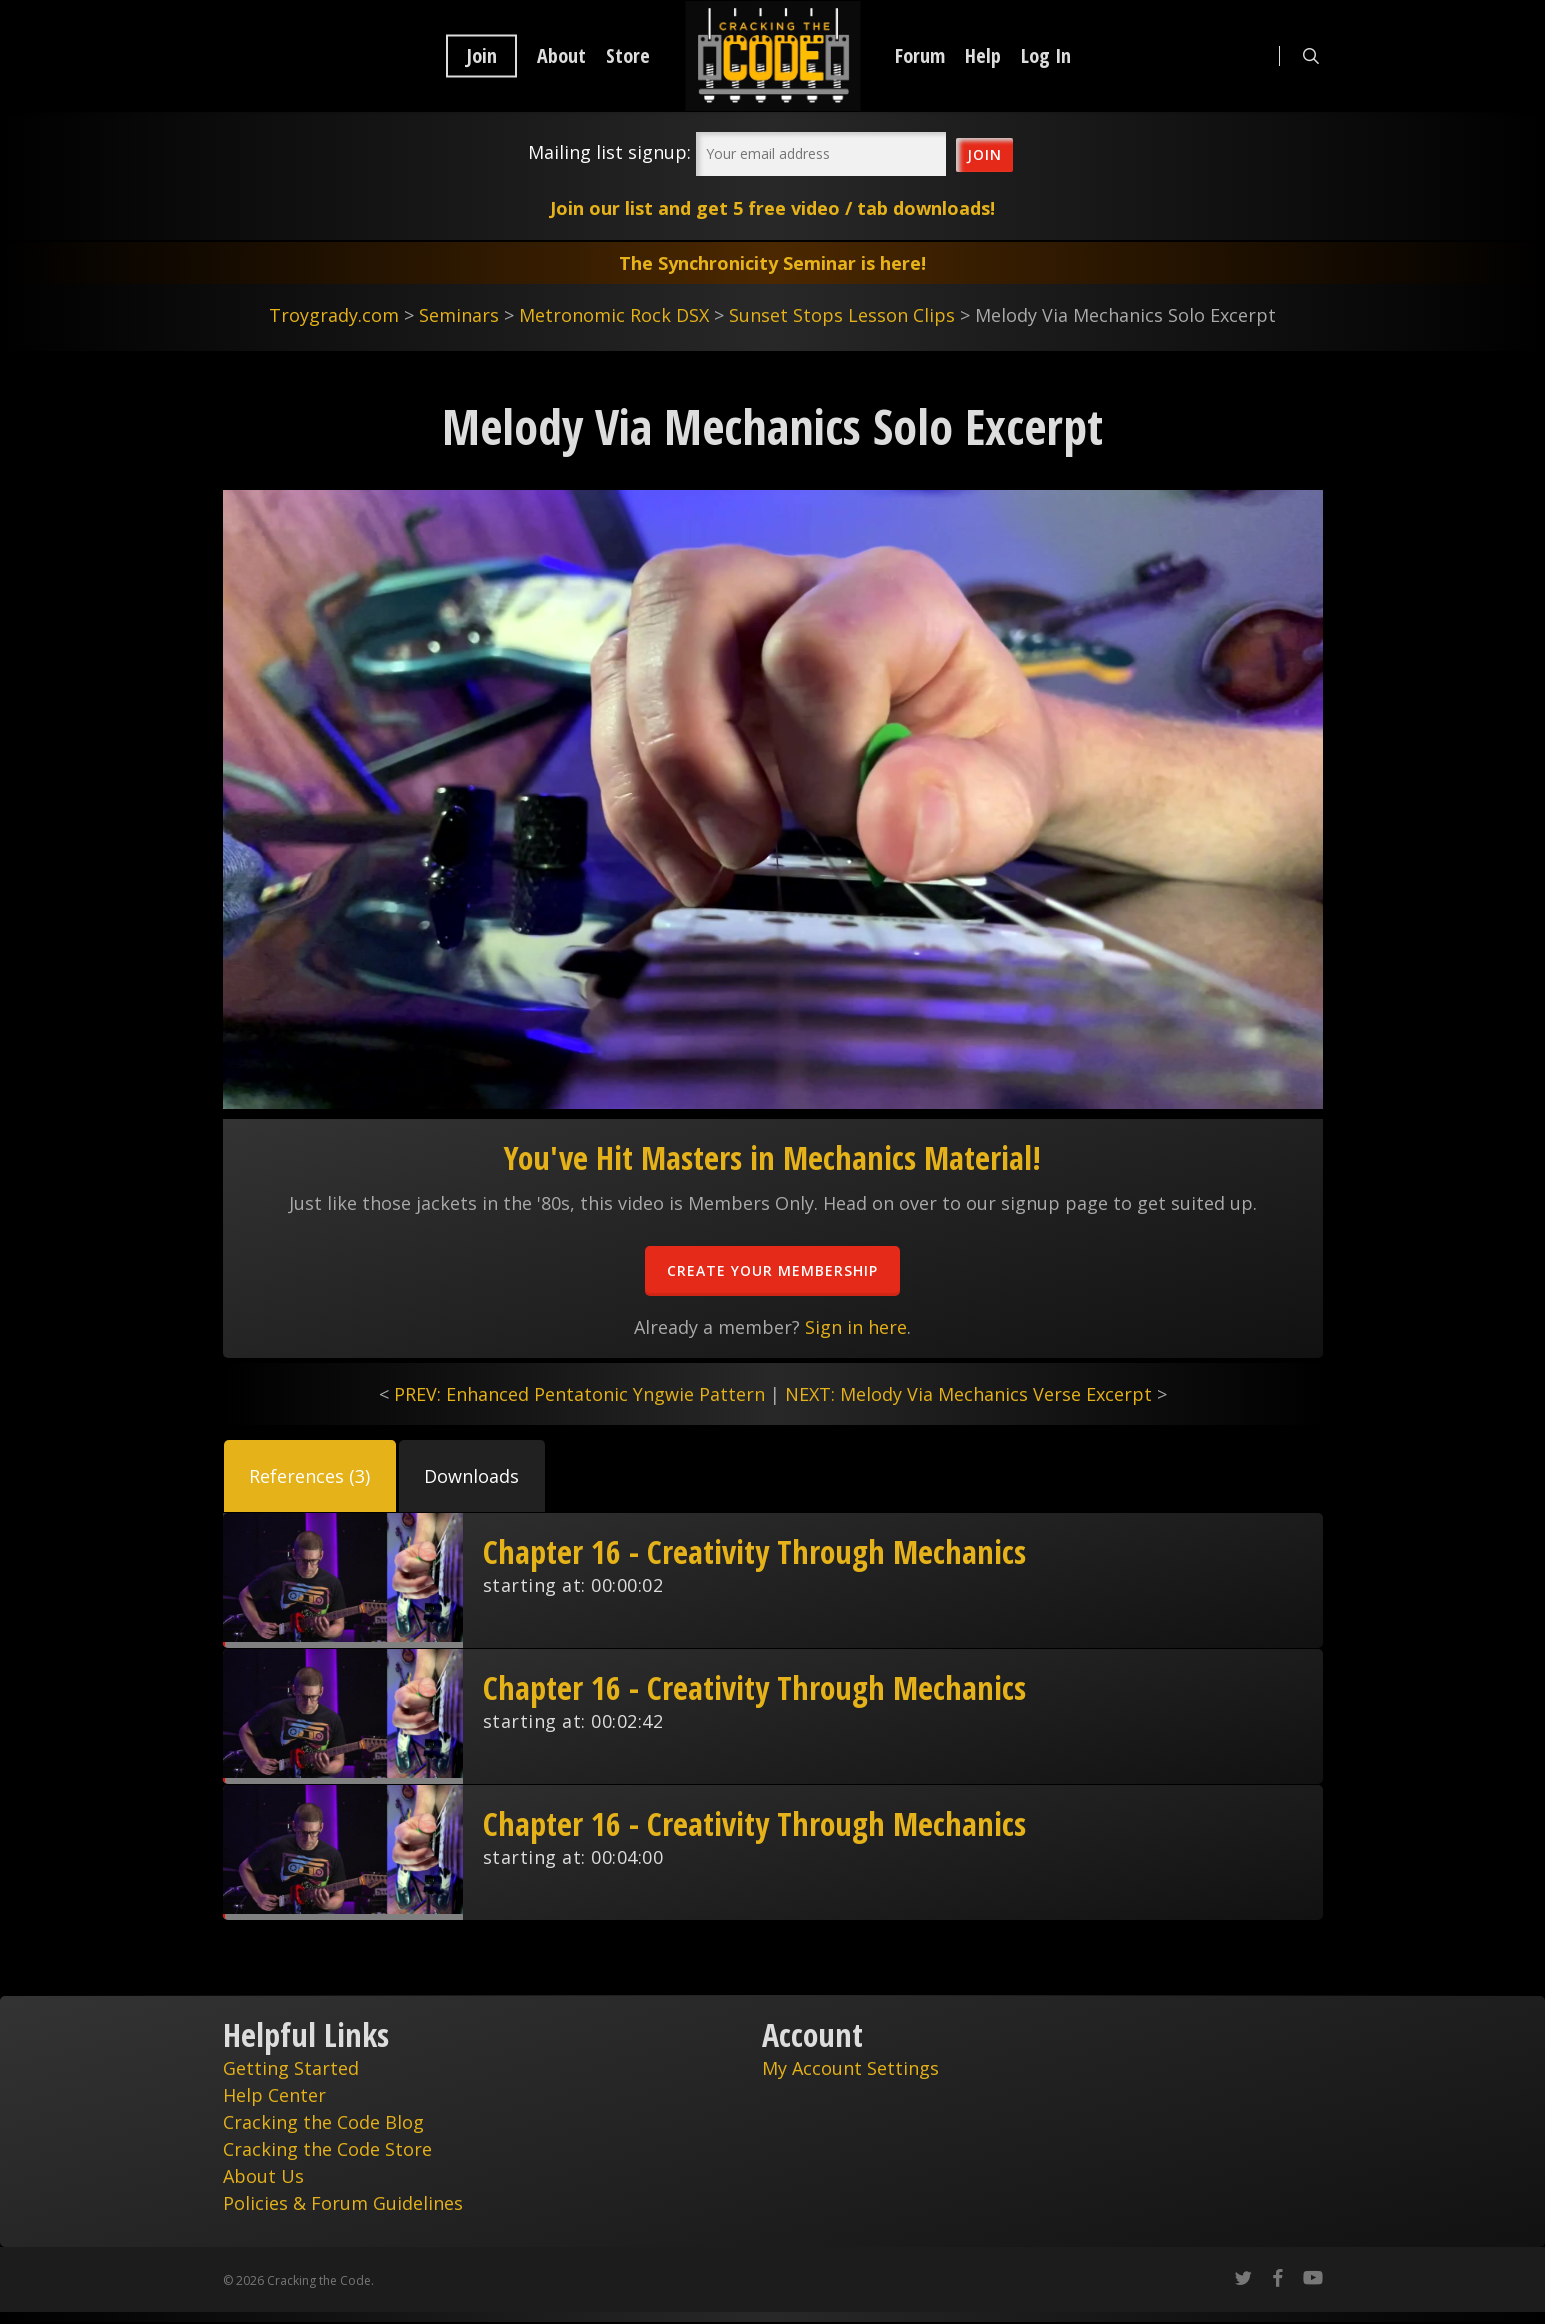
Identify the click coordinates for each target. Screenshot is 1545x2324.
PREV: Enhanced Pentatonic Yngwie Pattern (579, 1394)
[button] (310, 1476)
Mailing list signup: (609, 152)
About (561, 56)
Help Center (274, 2095)
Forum (920, 56)
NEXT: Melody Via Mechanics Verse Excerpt (968, 1394)
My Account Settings (850, 2068)
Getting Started (291, 2068)
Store (628, 56)
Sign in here (856, 1327)
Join (481, 56)
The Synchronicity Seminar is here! (772, 263)
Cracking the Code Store (327, 2149)
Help (983, 56)
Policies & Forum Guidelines (343, 2203)
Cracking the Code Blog (323, 2122)
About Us (263, 2176)
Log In (1046, 56)
